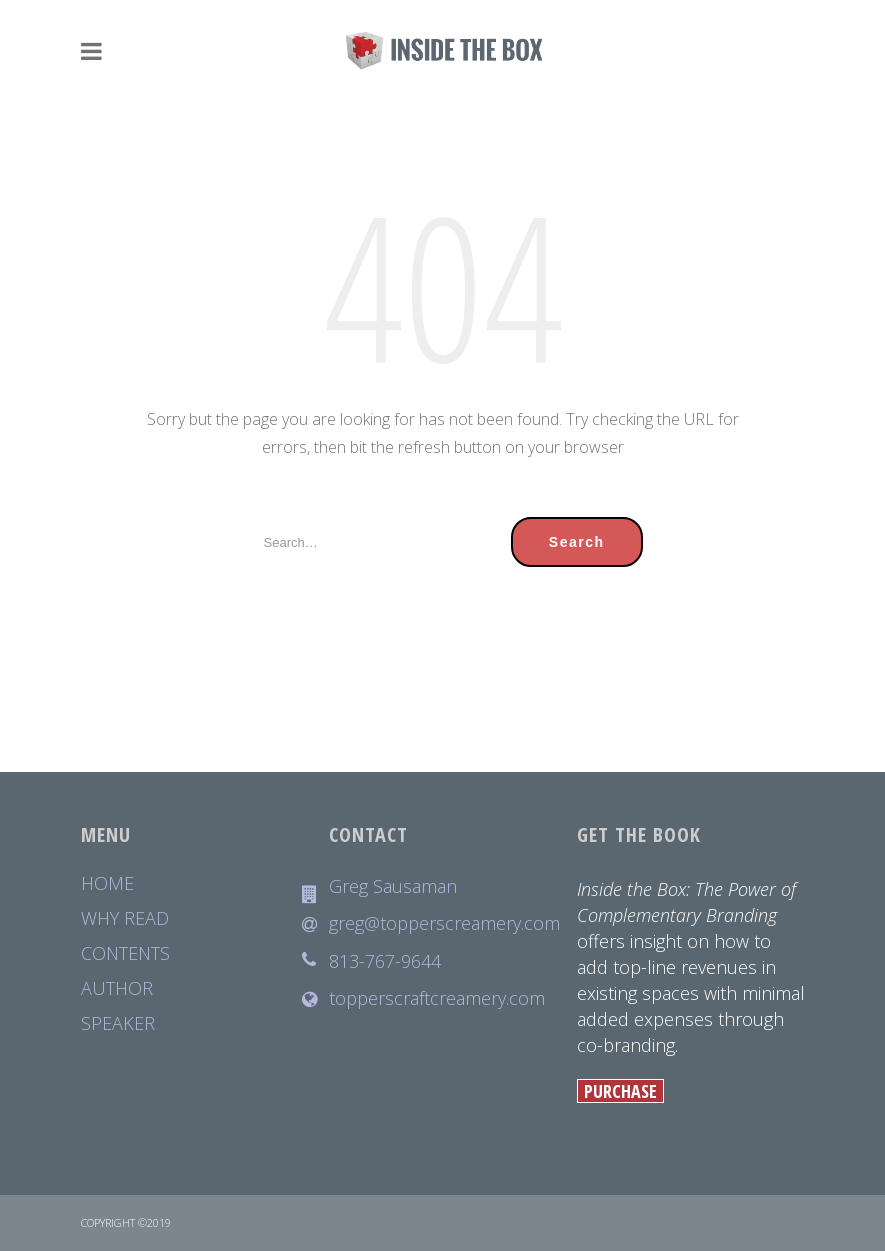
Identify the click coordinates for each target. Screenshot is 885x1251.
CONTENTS (125, 953)
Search (577, 542)
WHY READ (125, 918)
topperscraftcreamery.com (437, 998)
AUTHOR (117, 988)
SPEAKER (118, 1023)
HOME (107, 883)
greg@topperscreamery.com (443, 923)
